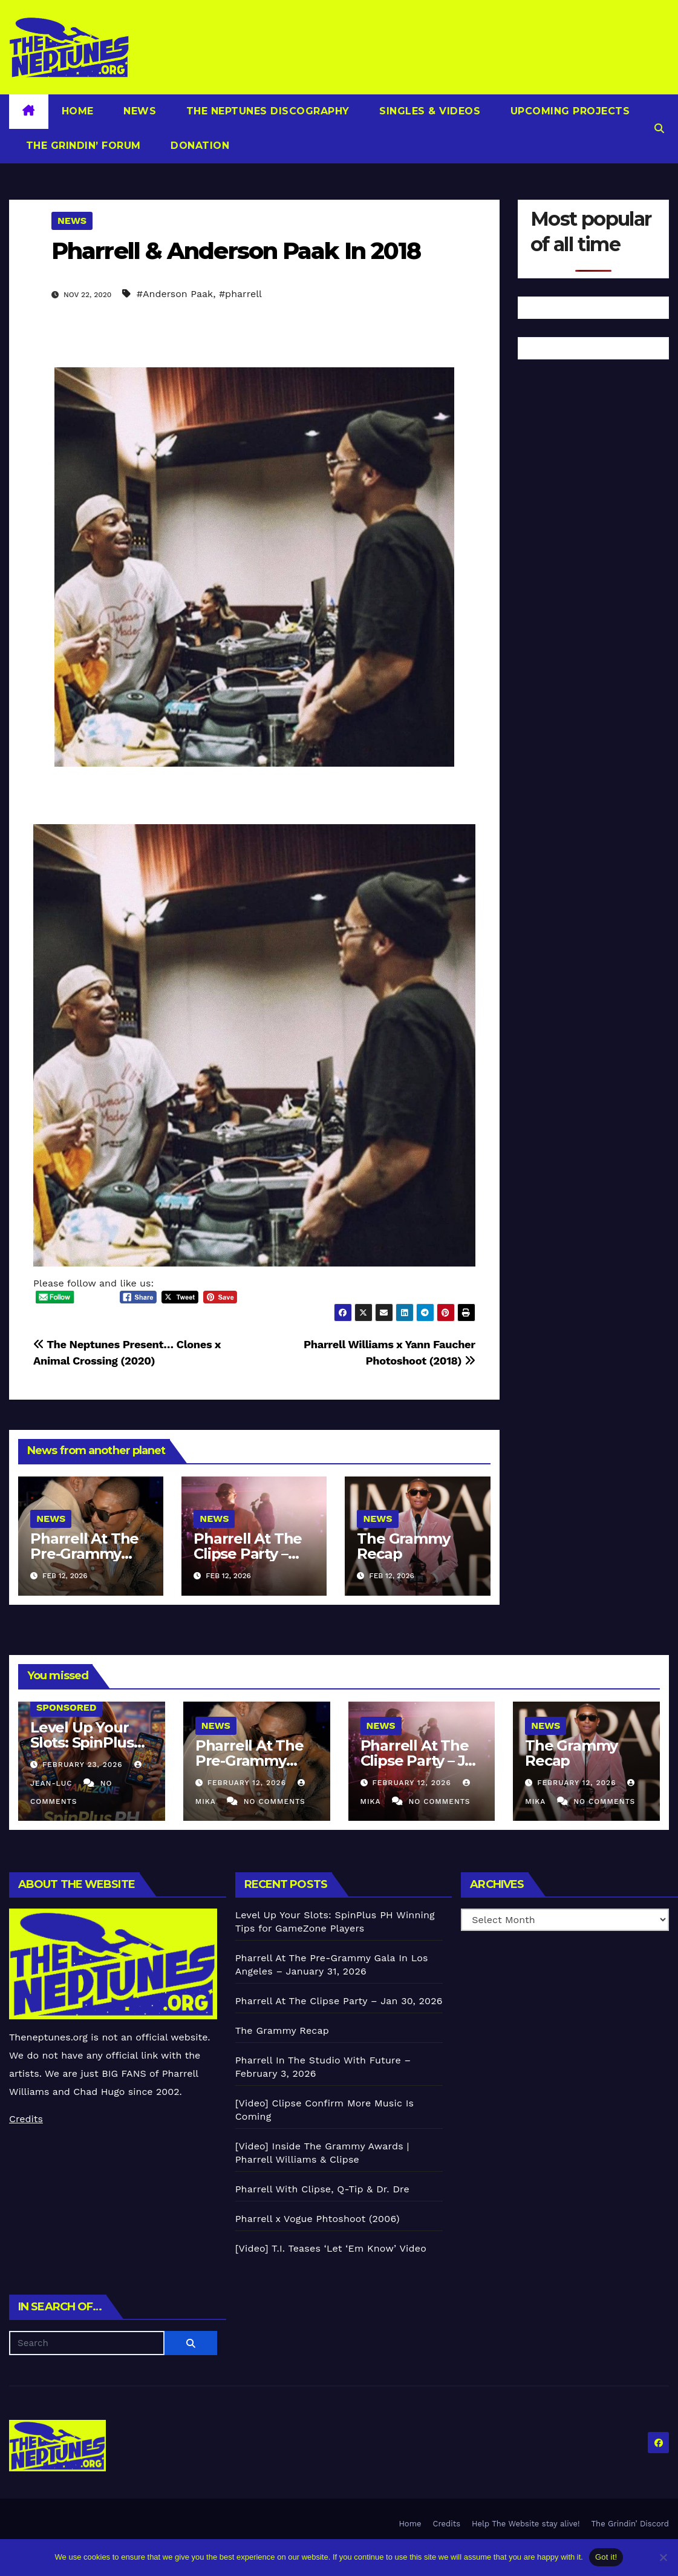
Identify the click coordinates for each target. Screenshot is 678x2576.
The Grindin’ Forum (81, 145)
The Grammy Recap (403, 1546)
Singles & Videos (428, 111)
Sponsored (66, 1707)
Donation (199, 145)
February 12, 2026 (248, 1782)
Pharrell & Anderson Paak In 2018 (235, 251)
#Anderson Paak (175, 294)
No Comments (274, 1801)
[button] (659, 128)
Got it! (606, 2556)
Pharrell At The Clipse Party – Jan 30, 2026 (248, 1554)
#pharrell (240, 294)
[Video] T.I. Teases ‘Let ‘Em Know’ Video (330, 2248)
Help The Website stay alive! (526, 2523)
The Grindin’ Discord (631, 2523)
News (138, 111)
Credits (26, 2119)
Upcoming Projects (568, 111)
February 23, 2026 (84, 1764)
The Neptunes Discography (266, 111)
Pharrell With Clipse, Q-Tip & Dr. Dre (322, 2189)
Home (78, 111)
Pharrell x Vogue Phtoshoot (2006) (317, 2218)
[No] (663, 2557)
